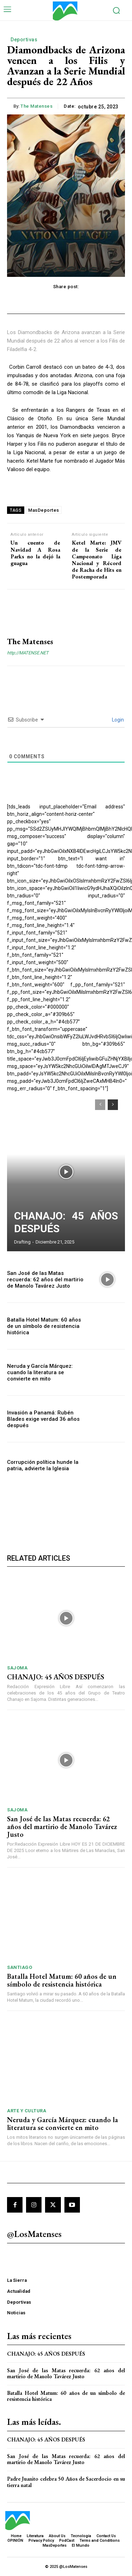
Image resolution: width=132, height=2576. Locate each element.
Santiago (19, 1967)
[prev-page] (100, 1104)
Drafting (22, 1242)
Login (117, 720)
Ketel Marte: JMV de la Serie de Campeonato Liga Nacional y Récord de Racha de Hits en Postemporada (96, 559)
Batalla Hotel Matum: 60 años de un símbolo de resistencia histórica (44, 1326)
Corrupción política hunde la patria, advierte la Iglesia (42, 1465)
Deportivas (24, 40)
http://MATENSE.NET (28, 652)
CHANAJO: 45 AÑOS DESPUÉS (55, 1676)
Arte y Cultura (26, 2110)
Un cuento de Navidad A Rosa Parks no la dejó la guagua (35, 552)
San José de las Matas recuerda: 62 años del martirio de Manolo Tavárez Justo (45, 1279)
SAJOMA (17, 1668)
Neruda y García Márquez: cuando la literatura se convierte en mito (40, 1372)
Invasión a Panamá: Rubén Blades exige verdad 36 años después (43, 1419)
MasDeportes (43, 510)
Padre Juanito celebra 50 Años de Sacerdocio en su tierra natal (66, 2482)
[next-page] (113, 1104)
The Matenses (36, 106)
